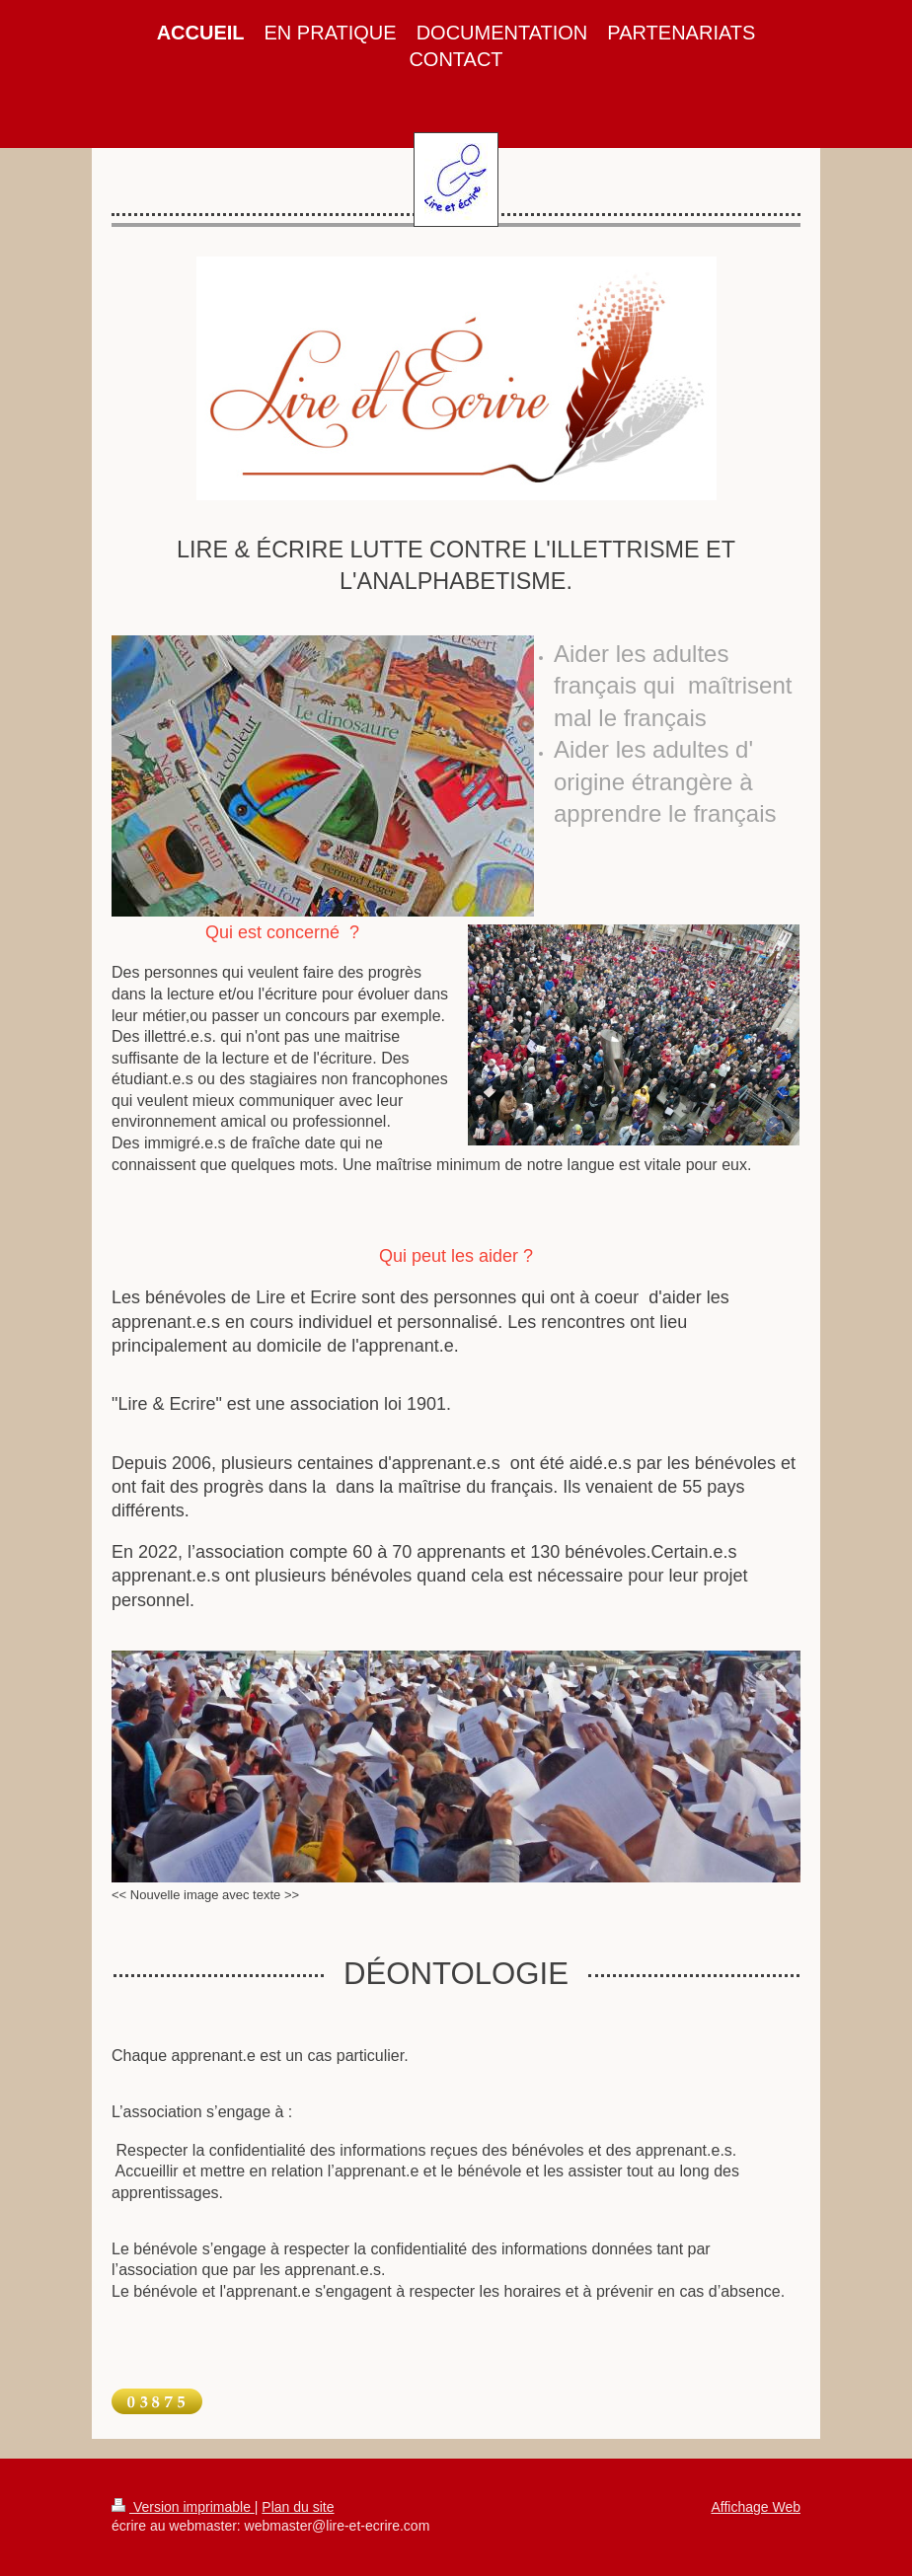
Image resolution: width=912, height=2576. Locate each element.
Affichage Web (755, 2507)
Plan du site (298, 2507)
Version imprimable (183, 2507)
